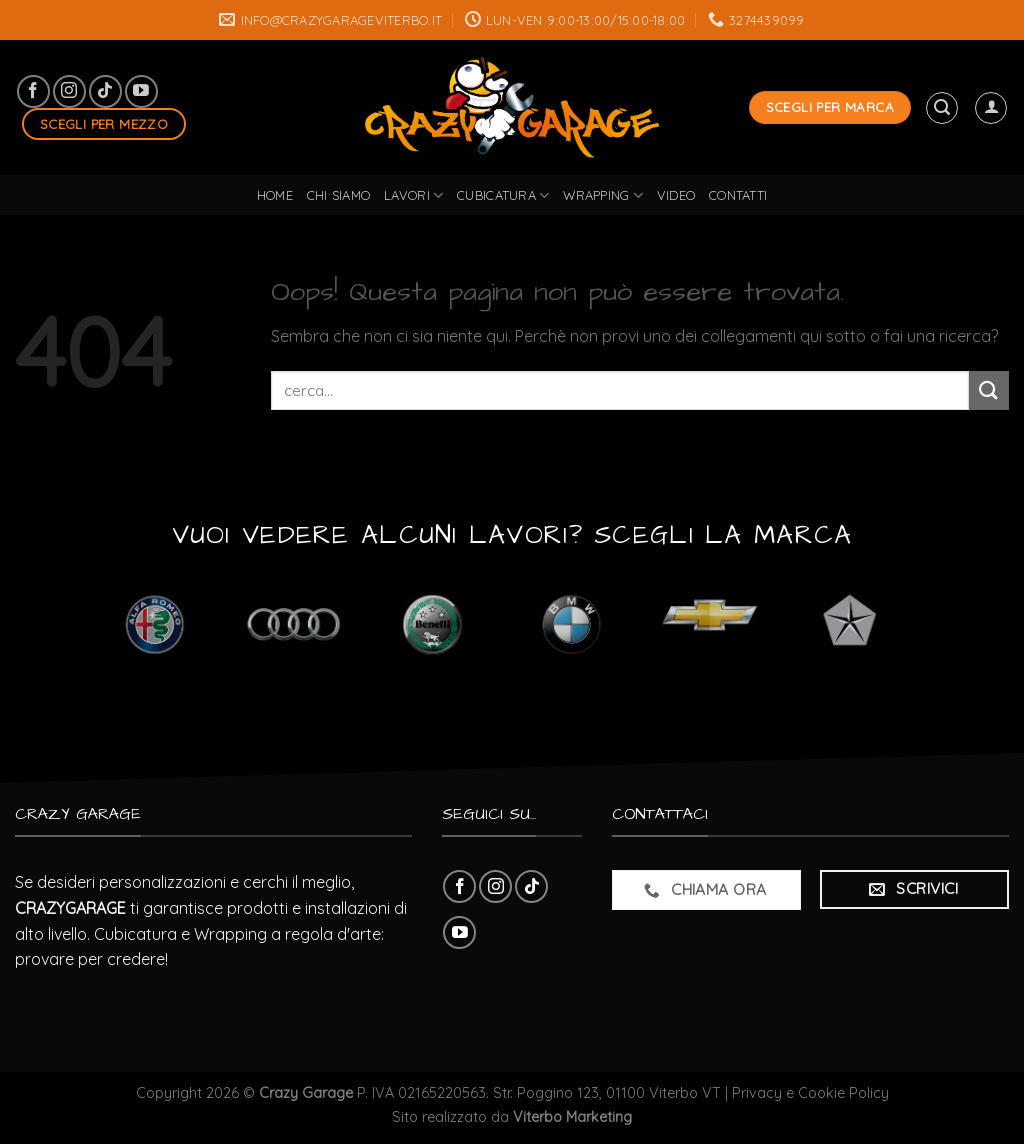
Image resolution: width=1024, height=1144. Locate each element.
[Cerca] (942, 108)
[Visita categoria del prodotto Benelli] (432, 623)
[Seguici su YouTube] (141, 91)
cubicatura (503, 195)
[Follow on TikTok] (105, 91)
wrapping (603, 195)
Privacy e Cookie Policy (810, 1093)
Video (676, 195)
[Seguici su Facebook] (33, 91)
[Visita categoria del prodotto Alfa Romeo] (154, 623)
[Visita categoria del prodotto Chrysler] (849, 623)
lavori (413, 195)
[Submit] (989, 390)
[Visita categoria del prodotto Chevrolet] (710, 623)
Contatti (738, 195)
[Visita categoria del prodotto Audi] (293, 623)
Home (275, 195)
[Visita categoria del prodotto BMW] (571, 623)
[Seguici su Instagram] (69, 91)
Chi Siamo (338, 195)
